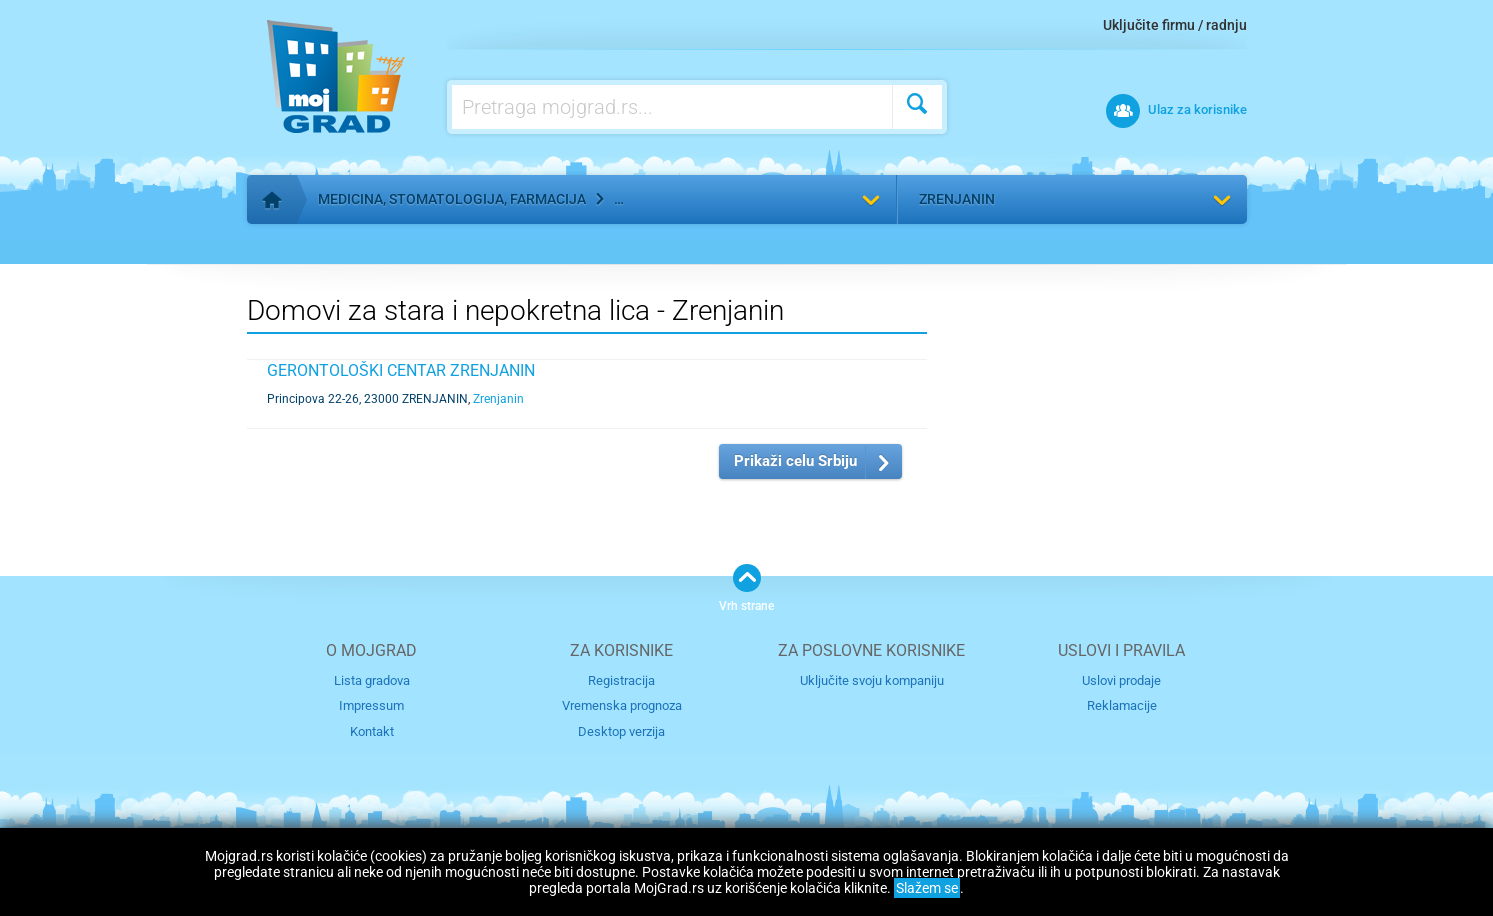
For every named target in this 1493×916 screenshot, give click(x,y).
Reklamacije (1122, 705)
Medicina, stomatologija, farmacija (452, 199)
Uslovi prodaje (1121, 680)
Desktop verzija (621, 731)
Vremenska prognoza (622, 705)
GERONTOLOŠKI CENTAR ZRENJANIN (401, 370)
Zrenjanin (957, 199)
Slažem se (927, 888)
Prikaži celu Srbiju (795, 461)
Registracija (621, 680)
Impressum (371, 705)
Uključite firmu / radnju (1175, 25)
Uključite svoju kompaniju (872, 680)
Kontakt (372, 731)
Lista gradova (372, 680)
